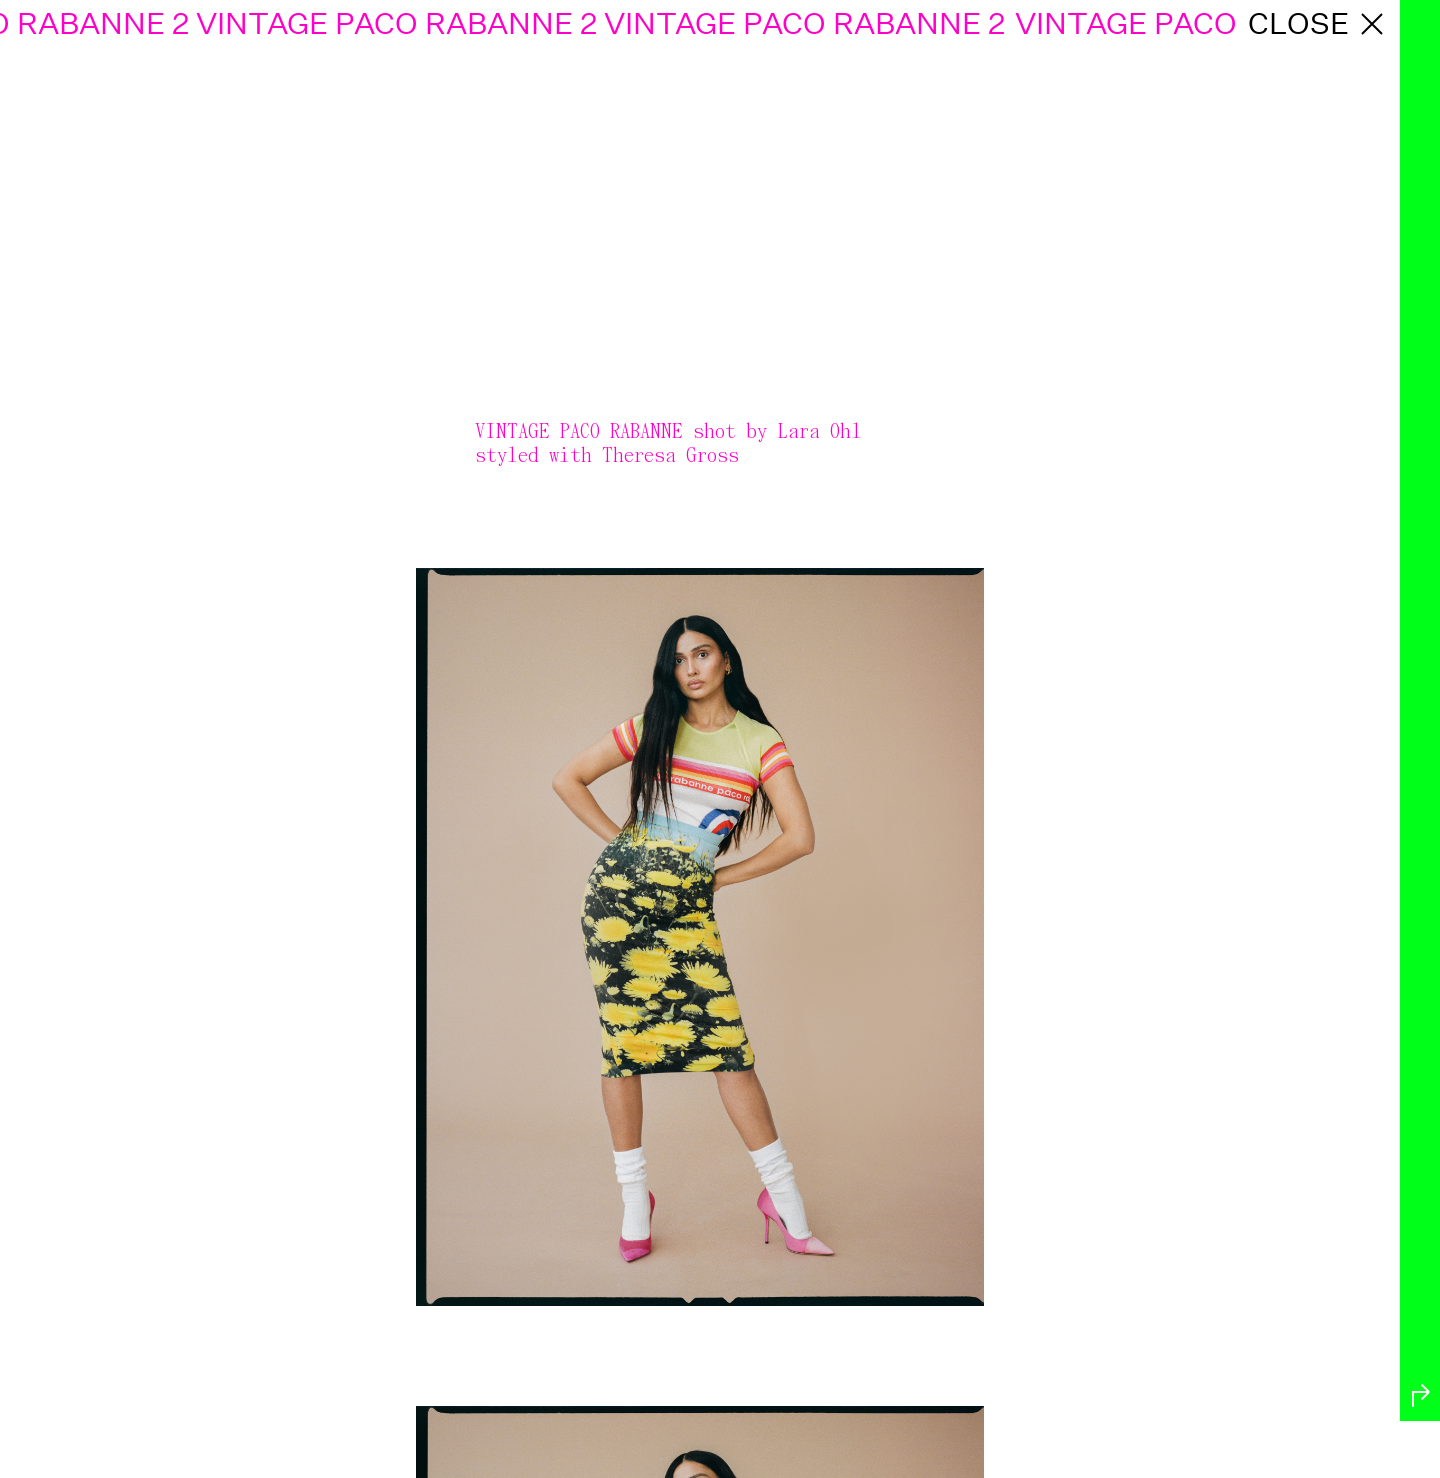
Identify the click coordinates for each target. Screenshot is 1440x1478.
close (1318, 23)
